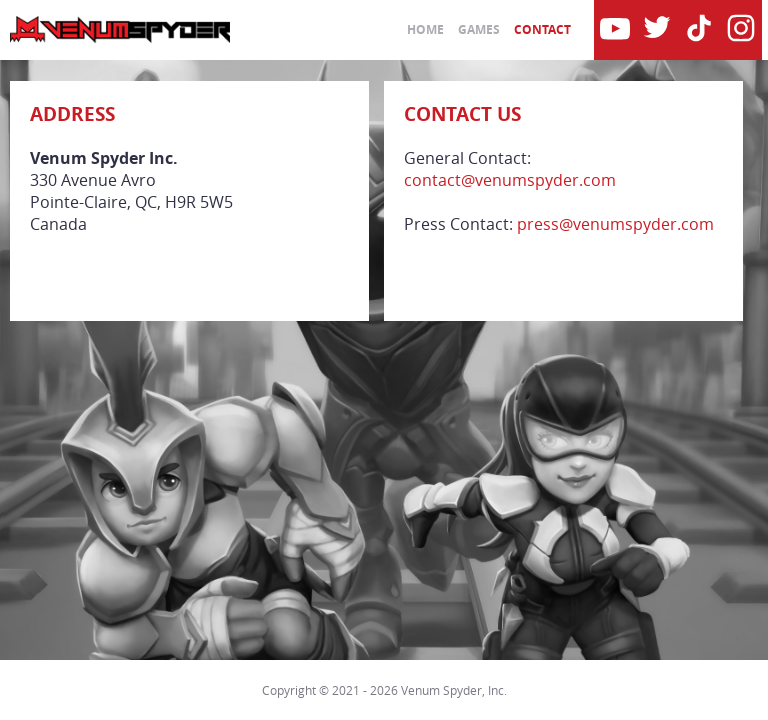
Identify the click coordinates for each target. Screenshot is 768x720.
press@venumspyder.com (615, 224)
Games (479, 29)
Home (425, 29)
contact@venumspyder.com (510, 180)
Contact (542, 29)
